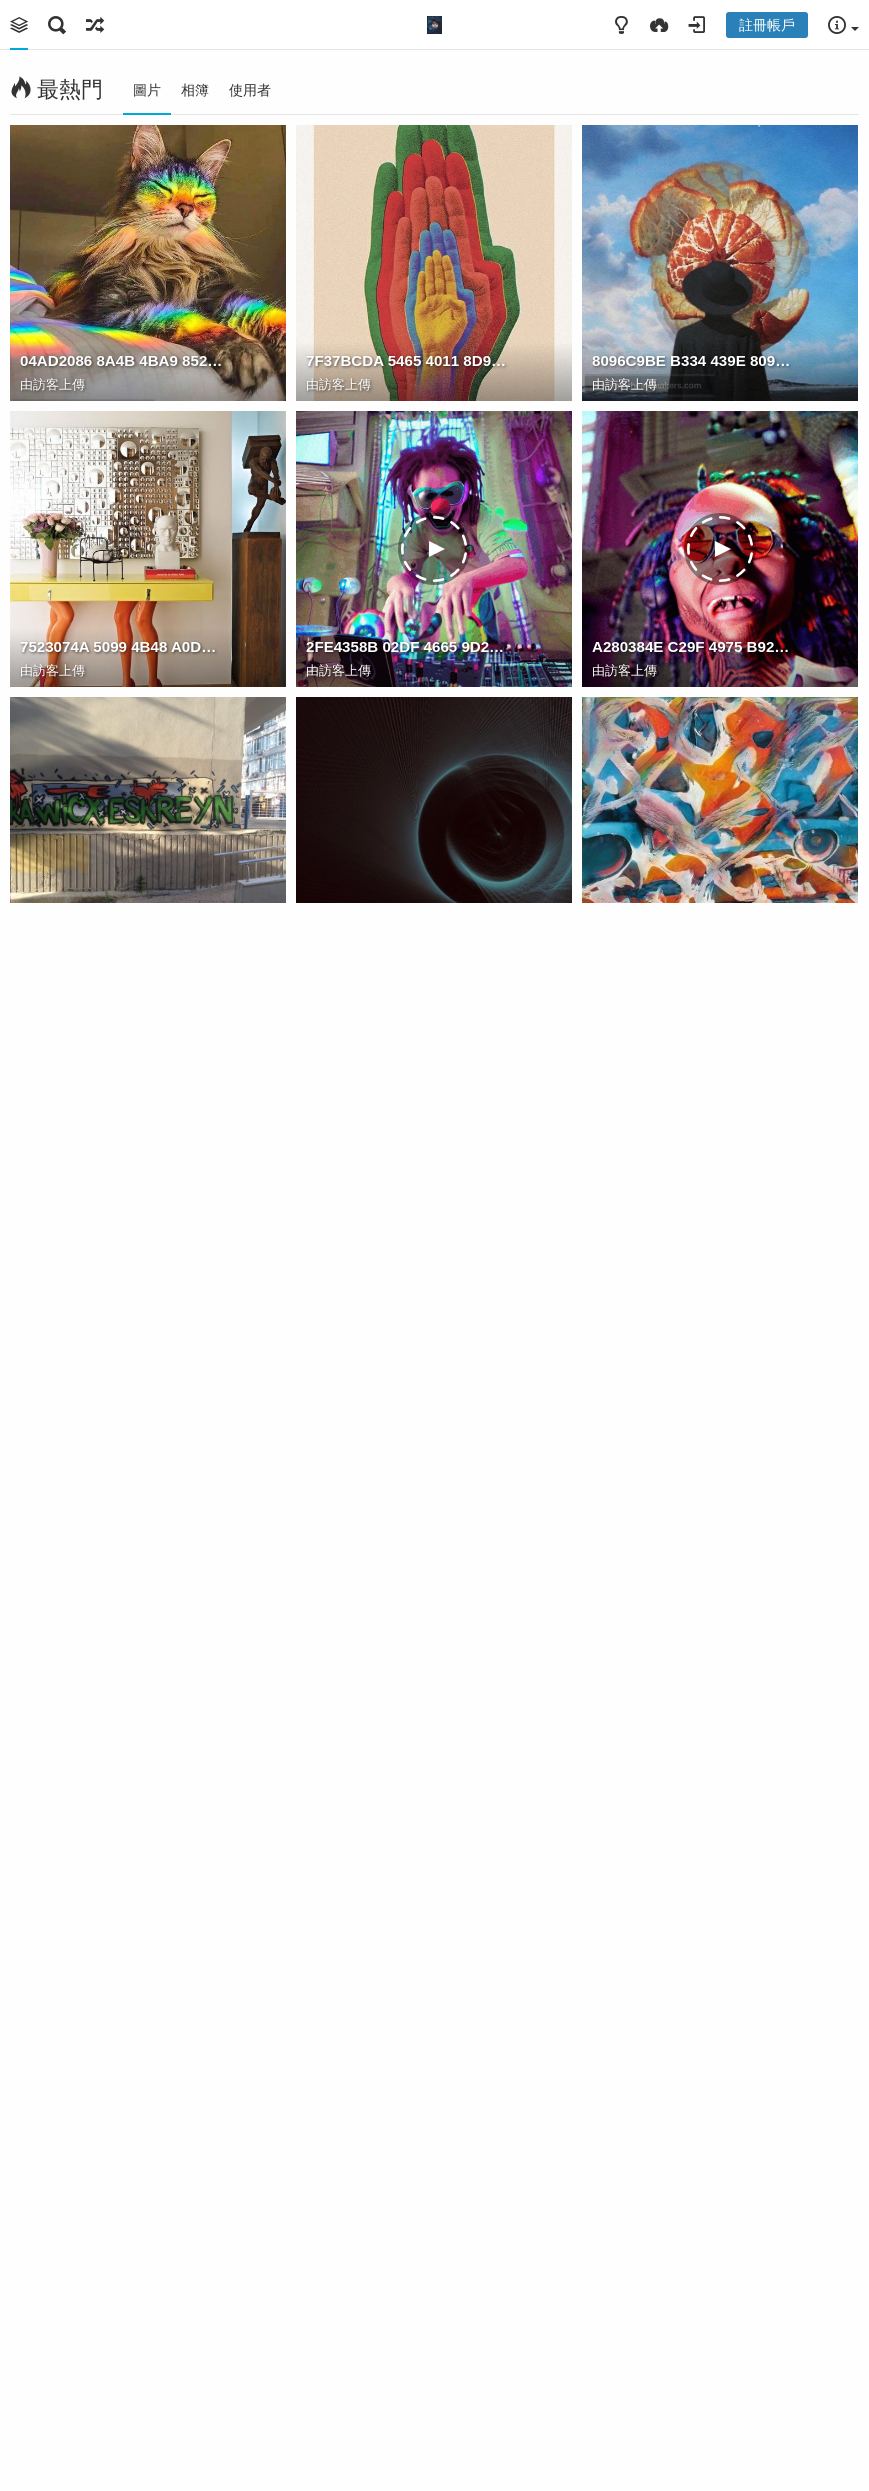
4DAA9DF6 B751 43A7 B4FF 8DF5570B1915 (122, 932)
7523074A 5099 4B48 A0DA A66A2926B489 (122, 646)
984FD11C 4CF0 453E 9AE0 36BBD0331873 (694, 2076)
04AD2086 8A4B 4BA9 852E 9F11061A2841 (122, 360)
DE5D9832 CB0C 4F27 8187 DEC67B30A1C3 (122, 1504)
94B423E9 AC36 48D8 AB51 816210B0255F (122, 1790)
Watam (629, 1242)
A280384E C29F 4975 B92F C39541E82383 (694, 646)
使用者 (250, 90)
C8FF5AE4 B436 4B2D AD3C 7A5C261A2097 (122, 2076)
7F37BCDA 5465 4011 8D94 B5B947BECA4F (408, 360)
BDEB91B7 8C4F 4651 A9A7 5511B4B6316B (694, 1504)
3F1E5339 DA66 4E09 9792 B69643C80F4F (694, 2362)
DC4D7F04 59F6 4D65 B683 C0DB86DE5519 (694, 1790)
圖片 (147, 90)
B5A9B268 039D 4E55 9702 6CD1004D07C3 (408, 2076)
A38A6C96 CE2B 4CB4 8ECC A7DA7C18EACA (122, 1218)
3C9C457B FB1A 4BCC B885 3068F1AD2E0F (694, 932)
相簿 (195, 90)
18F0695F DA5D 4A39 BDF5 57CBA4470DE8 (408, 1504)
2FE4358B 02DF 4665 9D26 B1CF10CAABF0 (408, 646)
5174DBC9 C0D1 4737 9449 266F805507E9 (408, 2362)
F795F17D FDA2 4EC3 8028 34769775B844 (408, 932)
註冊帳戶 (767, 25)
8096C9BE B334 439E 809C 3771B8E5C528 (694, 360)
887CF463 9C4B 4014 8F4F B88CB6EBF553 (408, 1218)
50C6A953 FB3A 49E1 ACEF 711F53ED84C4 (122, 2362)
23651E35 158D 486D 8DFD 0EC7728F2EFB (408, 1790)
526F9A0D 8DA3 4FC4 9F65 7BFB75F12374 (694, 1218)
